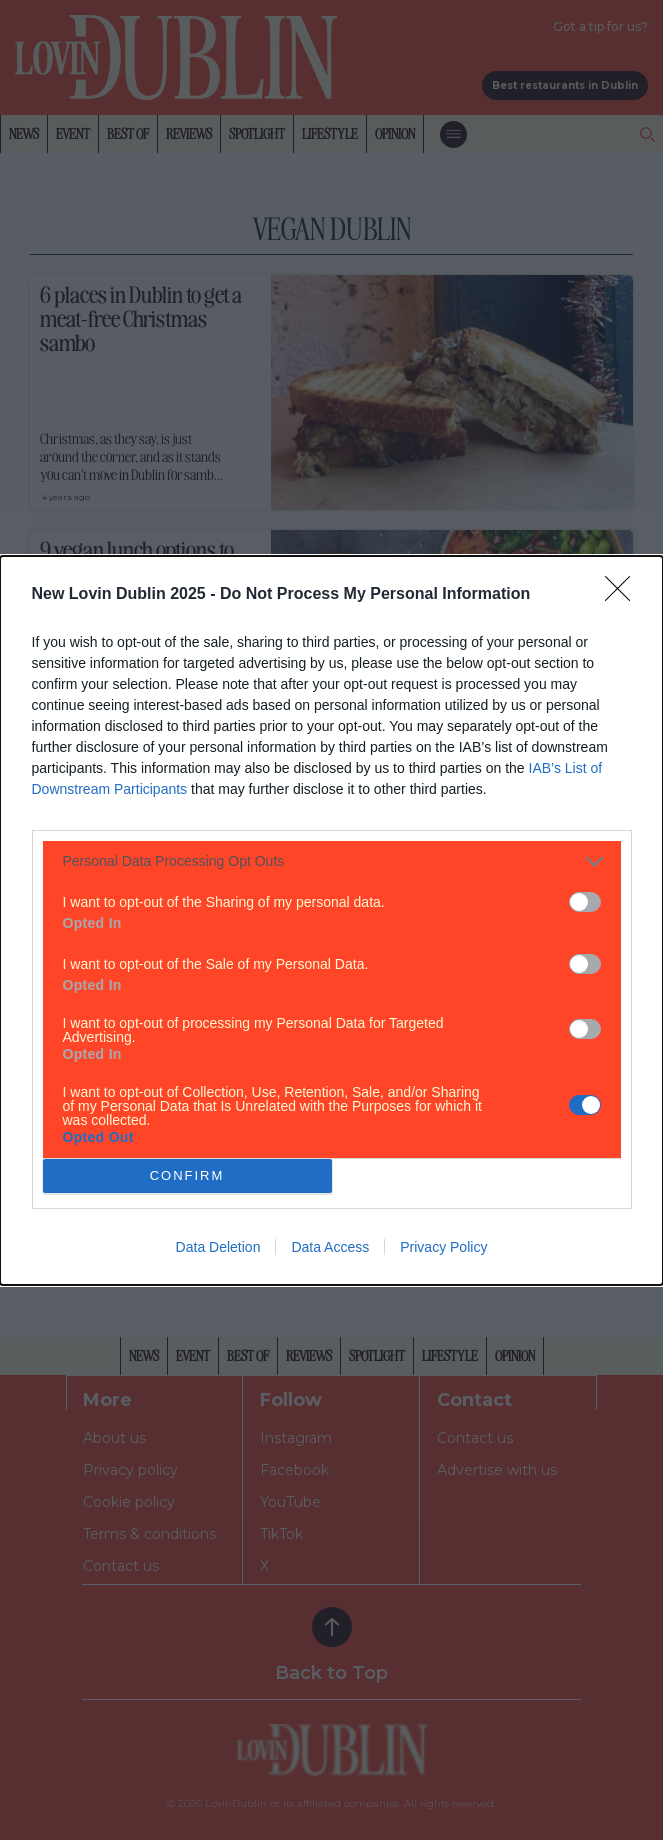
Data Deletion (218, 1247)
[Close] (624, 595)
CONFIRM (187, 1174)
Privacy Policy (443, 1247)
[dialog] (331, 920)
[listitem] (332, 861)
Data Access (330, 1247)
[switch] (585, 902)
